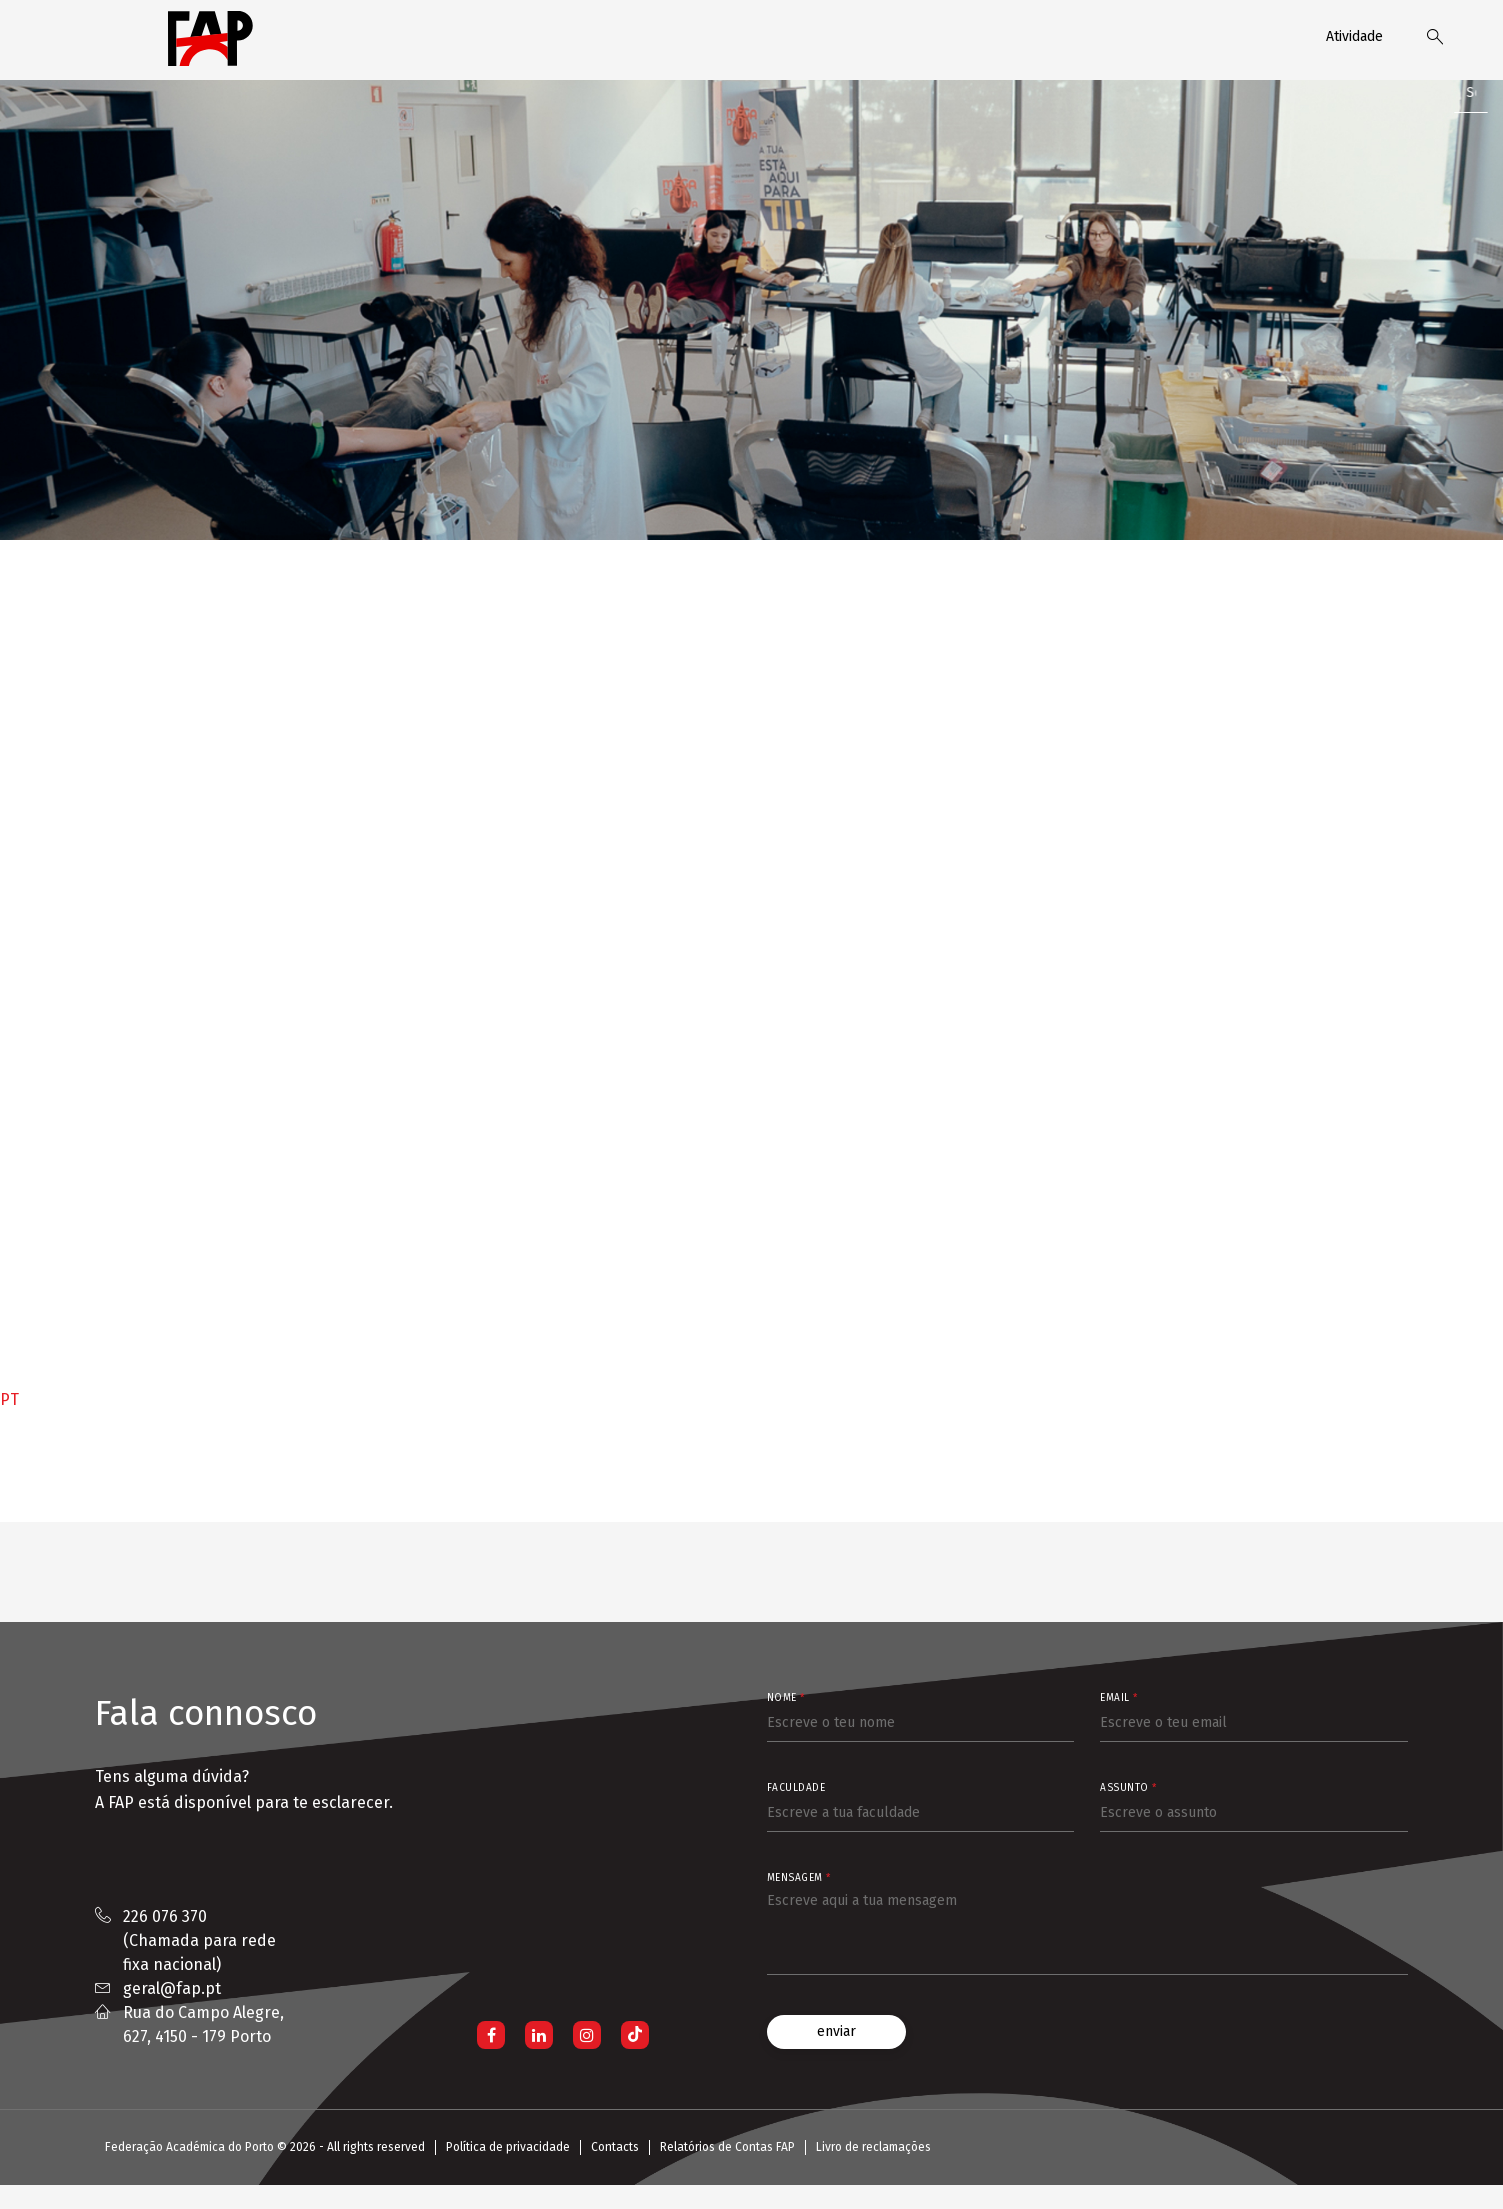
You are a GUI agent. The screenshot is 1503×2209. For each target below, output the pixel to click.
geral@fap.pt (172, 1988)
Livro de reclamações (873, 2147)
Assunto (1128, 1788)
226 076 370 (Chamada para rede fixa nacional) (199, 1940)
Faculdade (796, 1788)
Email (1119, 1698)
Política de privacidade (508, 2147)
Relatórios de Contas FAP (727, 2147)
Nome (786, 1698)
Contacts (615, 2147)
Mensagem (799, 1878)
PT (9, 1399)
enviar (836, 2031)
